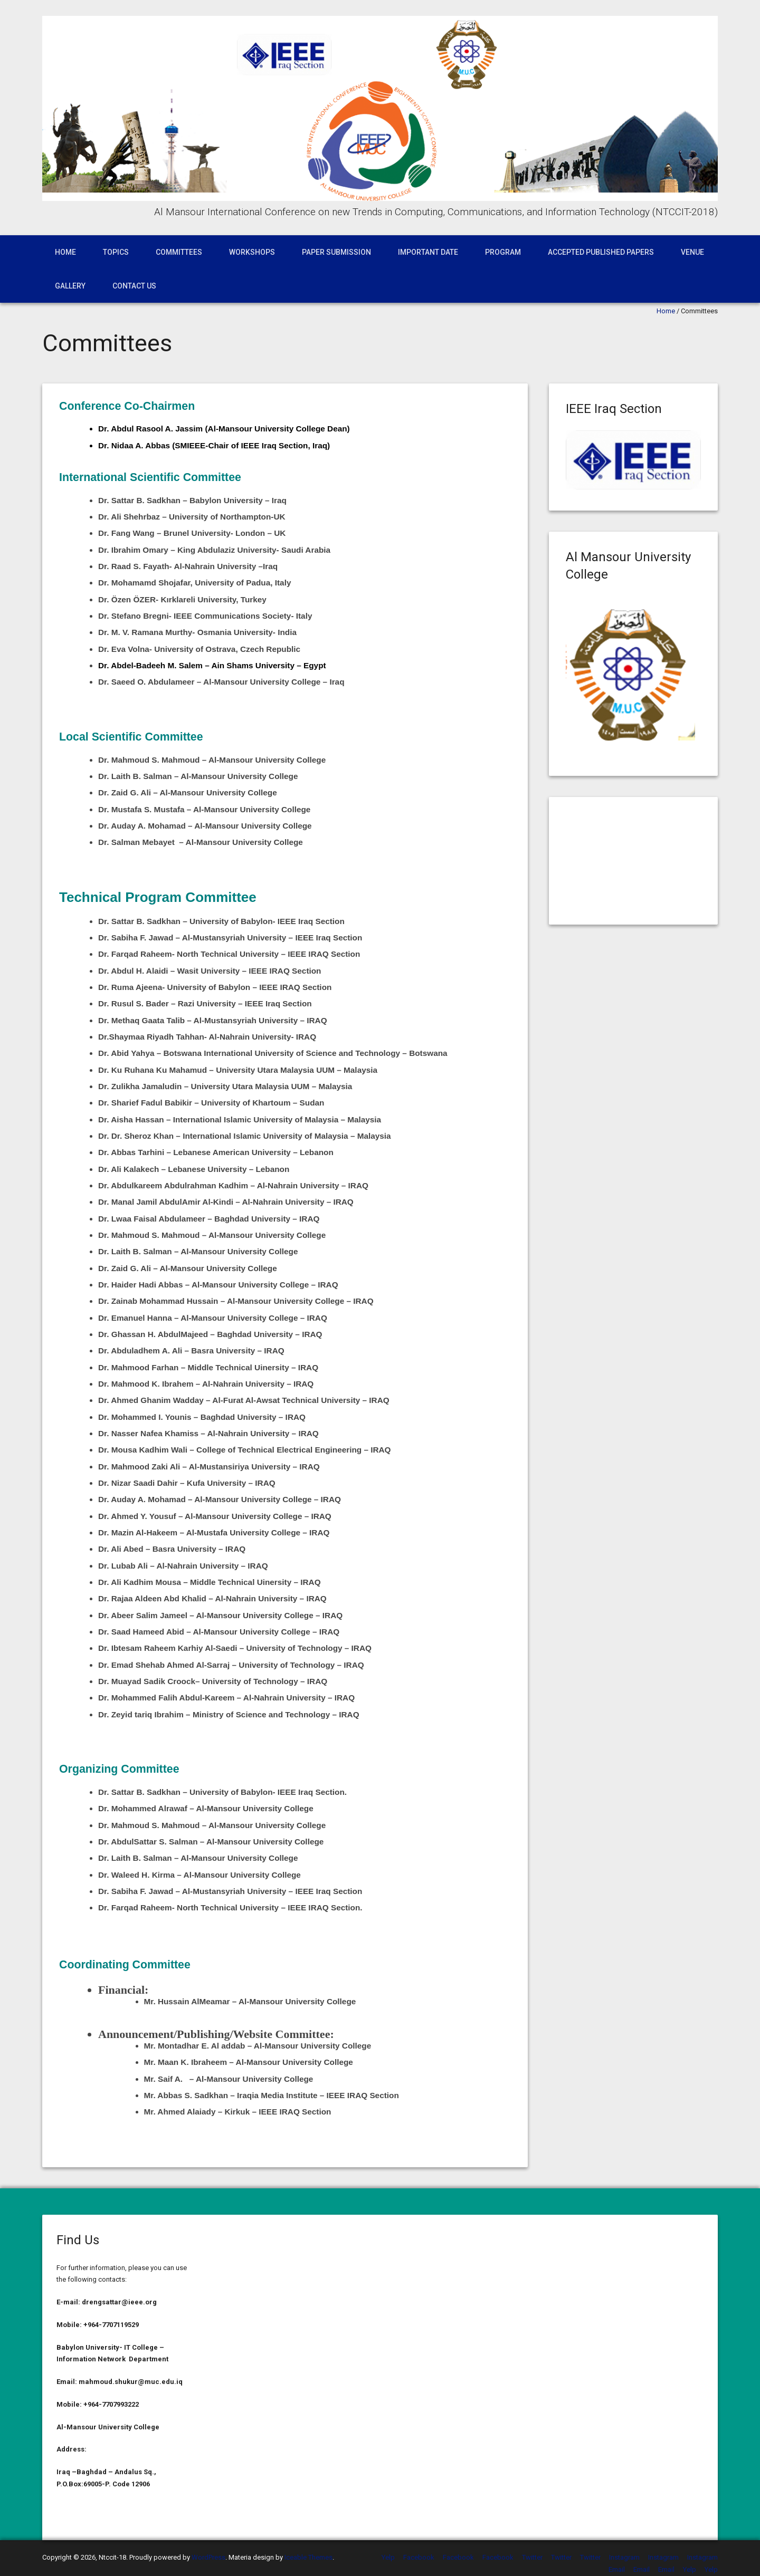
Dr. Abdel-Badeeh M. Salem (150, 665)
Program (503, 252)
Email (617, 2569)
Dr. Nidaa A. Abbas (134, 445)
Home (65, 252)
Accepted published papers (601, 252)
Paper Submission (336, 252)
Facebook (418, 2557)
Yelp (388, 2557)
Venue (692, 252)
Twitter (532, 2557)
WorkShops (252, 252)
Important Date (428, 252)
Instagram (624, 2557)
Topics (116, 252)
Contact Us (134, 286)
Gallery (70, 286)
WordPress (208, 2557)
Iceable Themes (308, 2557)
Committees (179, 252)
